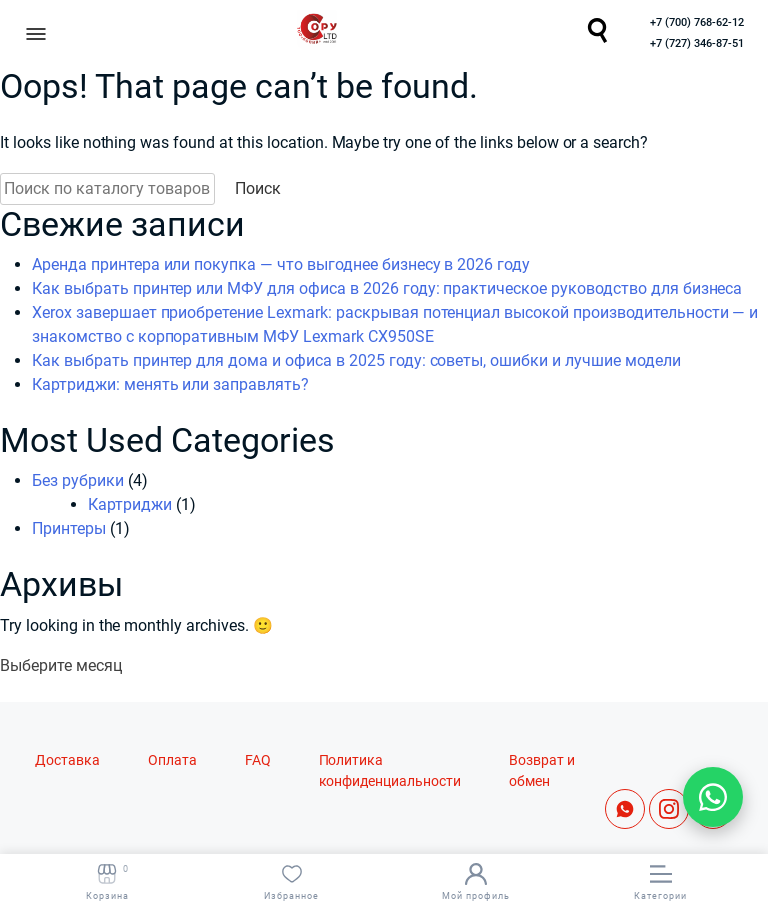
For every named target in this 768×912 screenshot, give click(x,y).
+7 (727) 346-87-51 (697, 43)
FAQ (258, 760)
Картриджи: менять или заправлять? (170, 384)
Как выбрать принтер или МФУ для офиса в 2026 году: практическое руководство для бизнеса (387, 288)
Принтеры (69, 528)
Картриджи (130, 504)
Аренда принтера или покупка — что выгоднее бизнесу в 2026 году (281, 264)
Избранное (291, 882)
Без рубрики (78, 480)
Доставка (67, 760)
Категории (660, 882)
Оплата (172, 760)
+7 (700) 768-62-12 (697, 22)
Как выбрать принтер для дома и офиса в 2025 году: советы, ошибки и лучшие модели (356, 360)
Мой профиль (476, 882)
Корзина (107, 882)
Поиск (258, 188)
